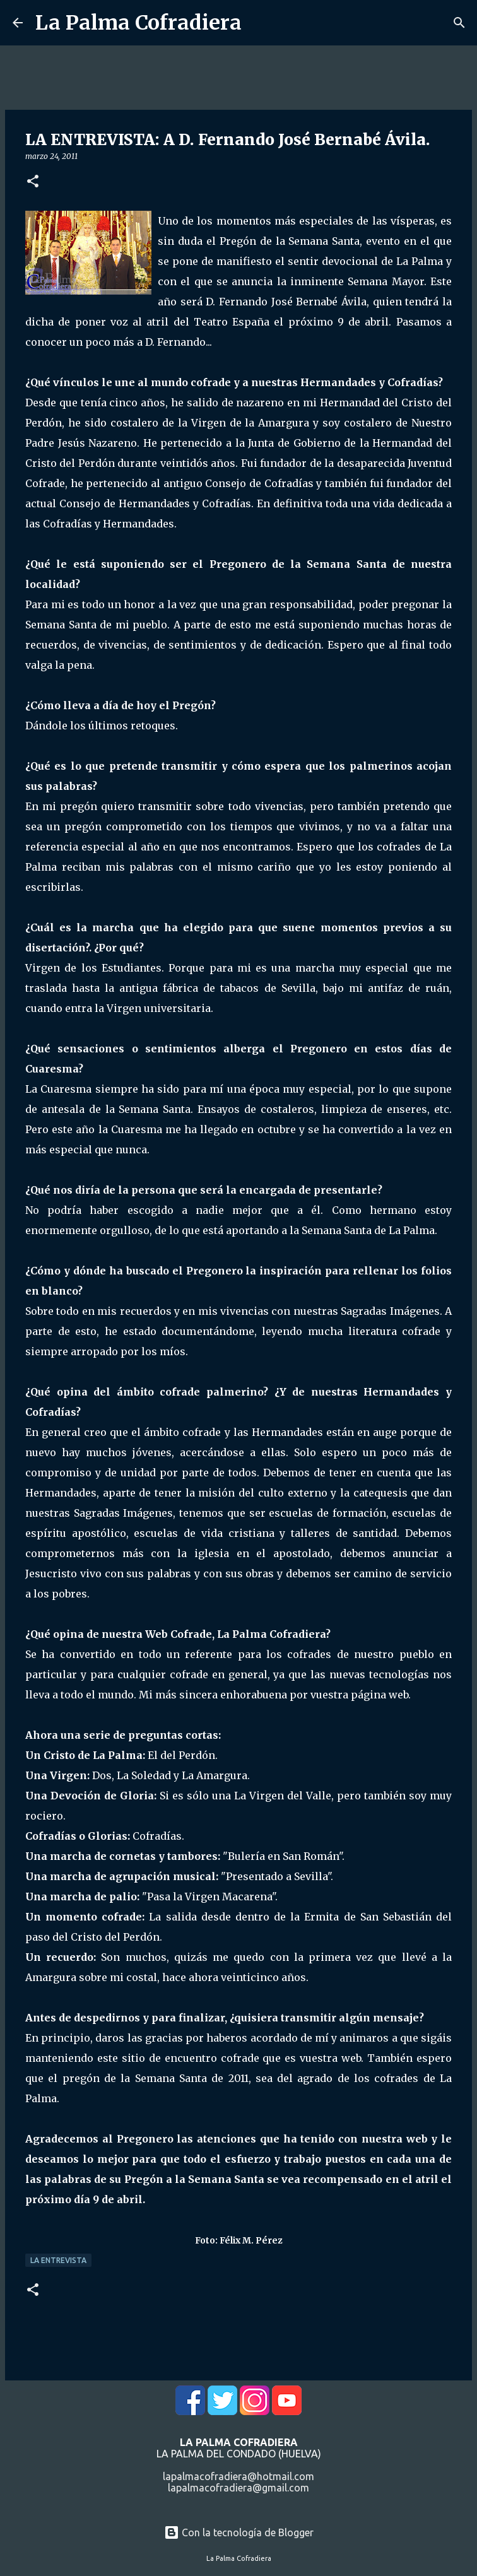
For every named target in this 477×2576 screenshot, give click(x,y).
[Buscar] (459, 23)
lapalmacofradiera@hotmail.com (238, 2476)
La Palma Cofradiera (138, 22)
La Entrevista (58, 2260)
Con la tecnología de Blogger (239, 2532)
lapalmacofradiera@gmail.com (238, 2487)
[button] (32, 182)
